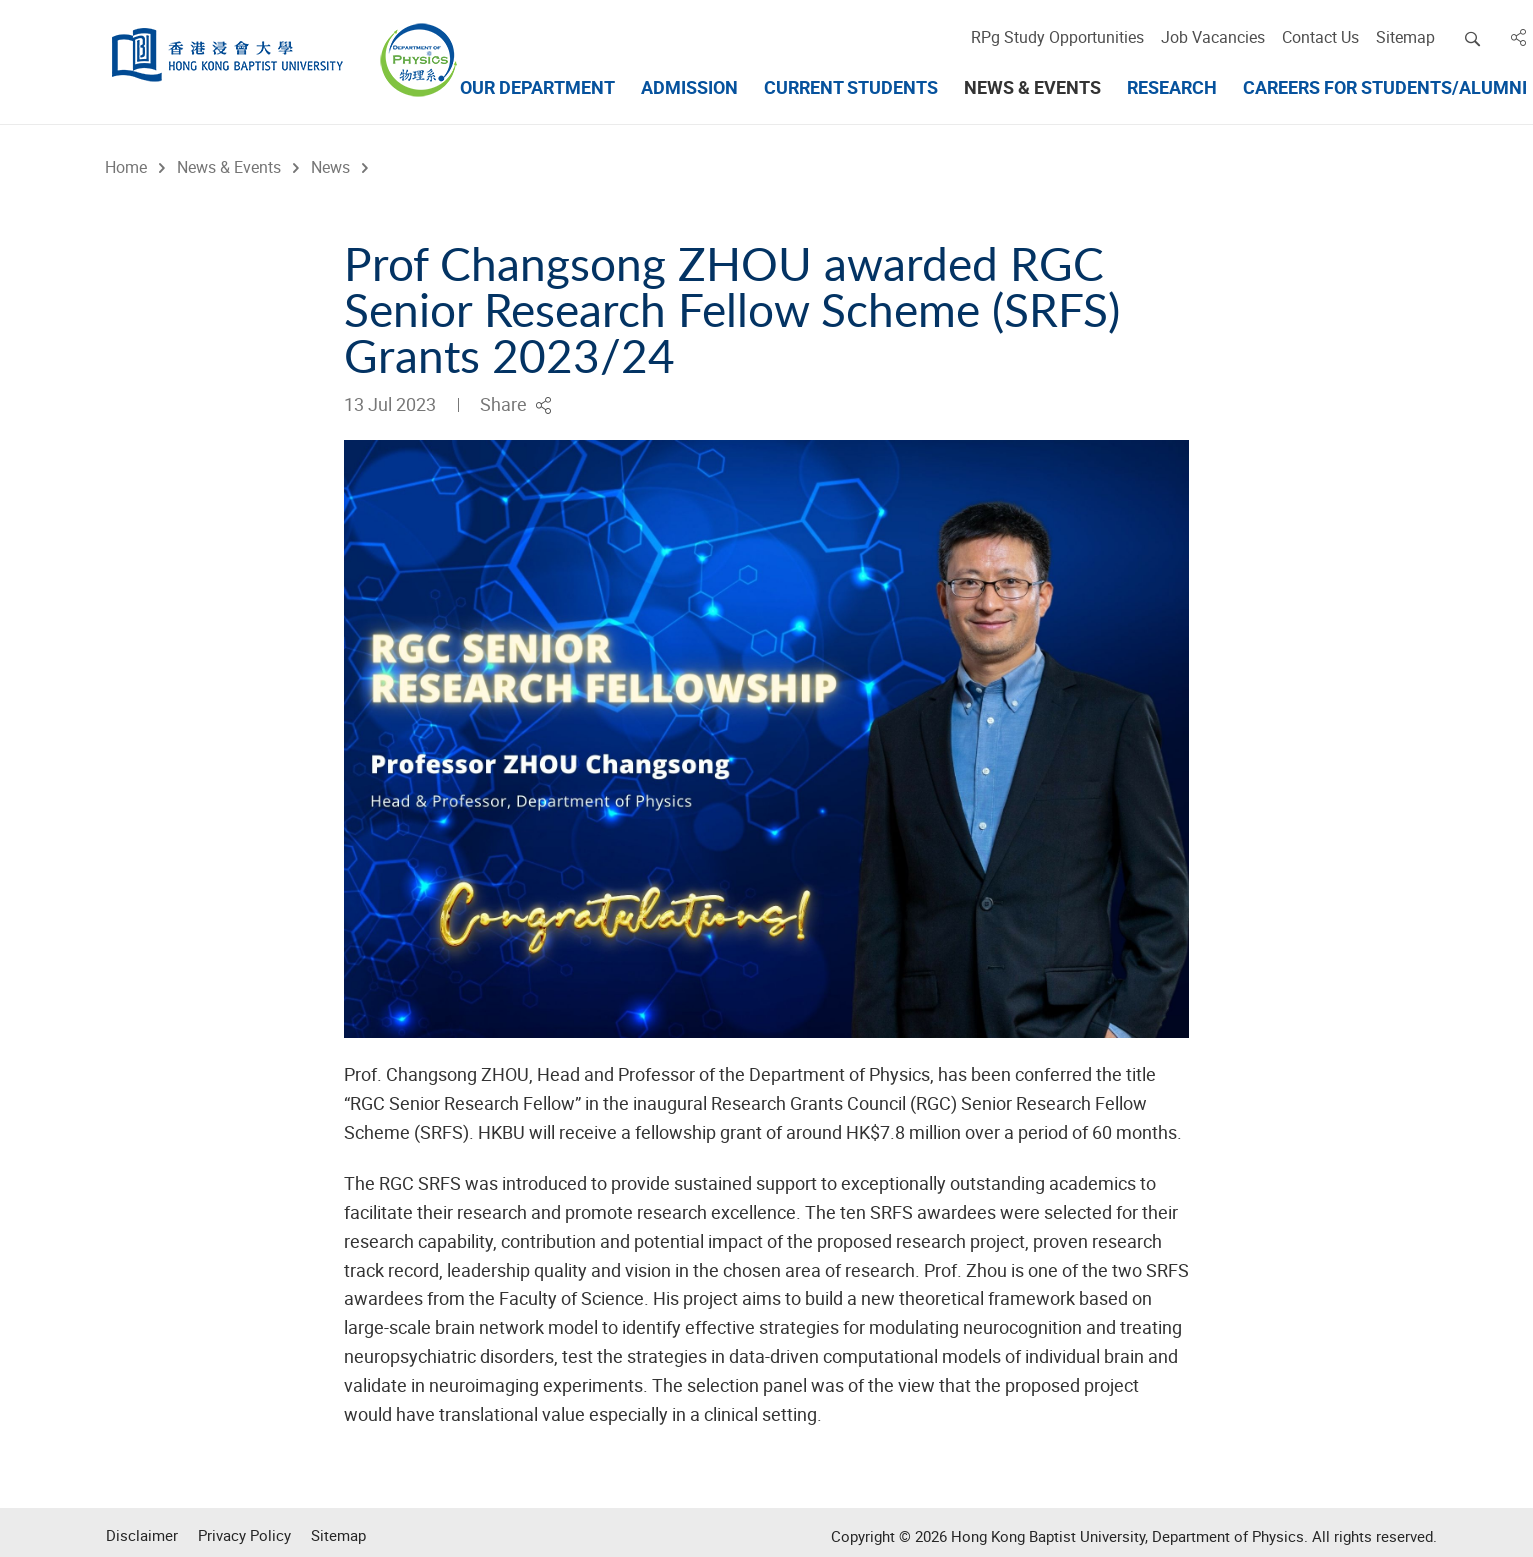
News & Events (228, 167)
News (329, 167)
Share (516, 404)
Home (125, 167)
